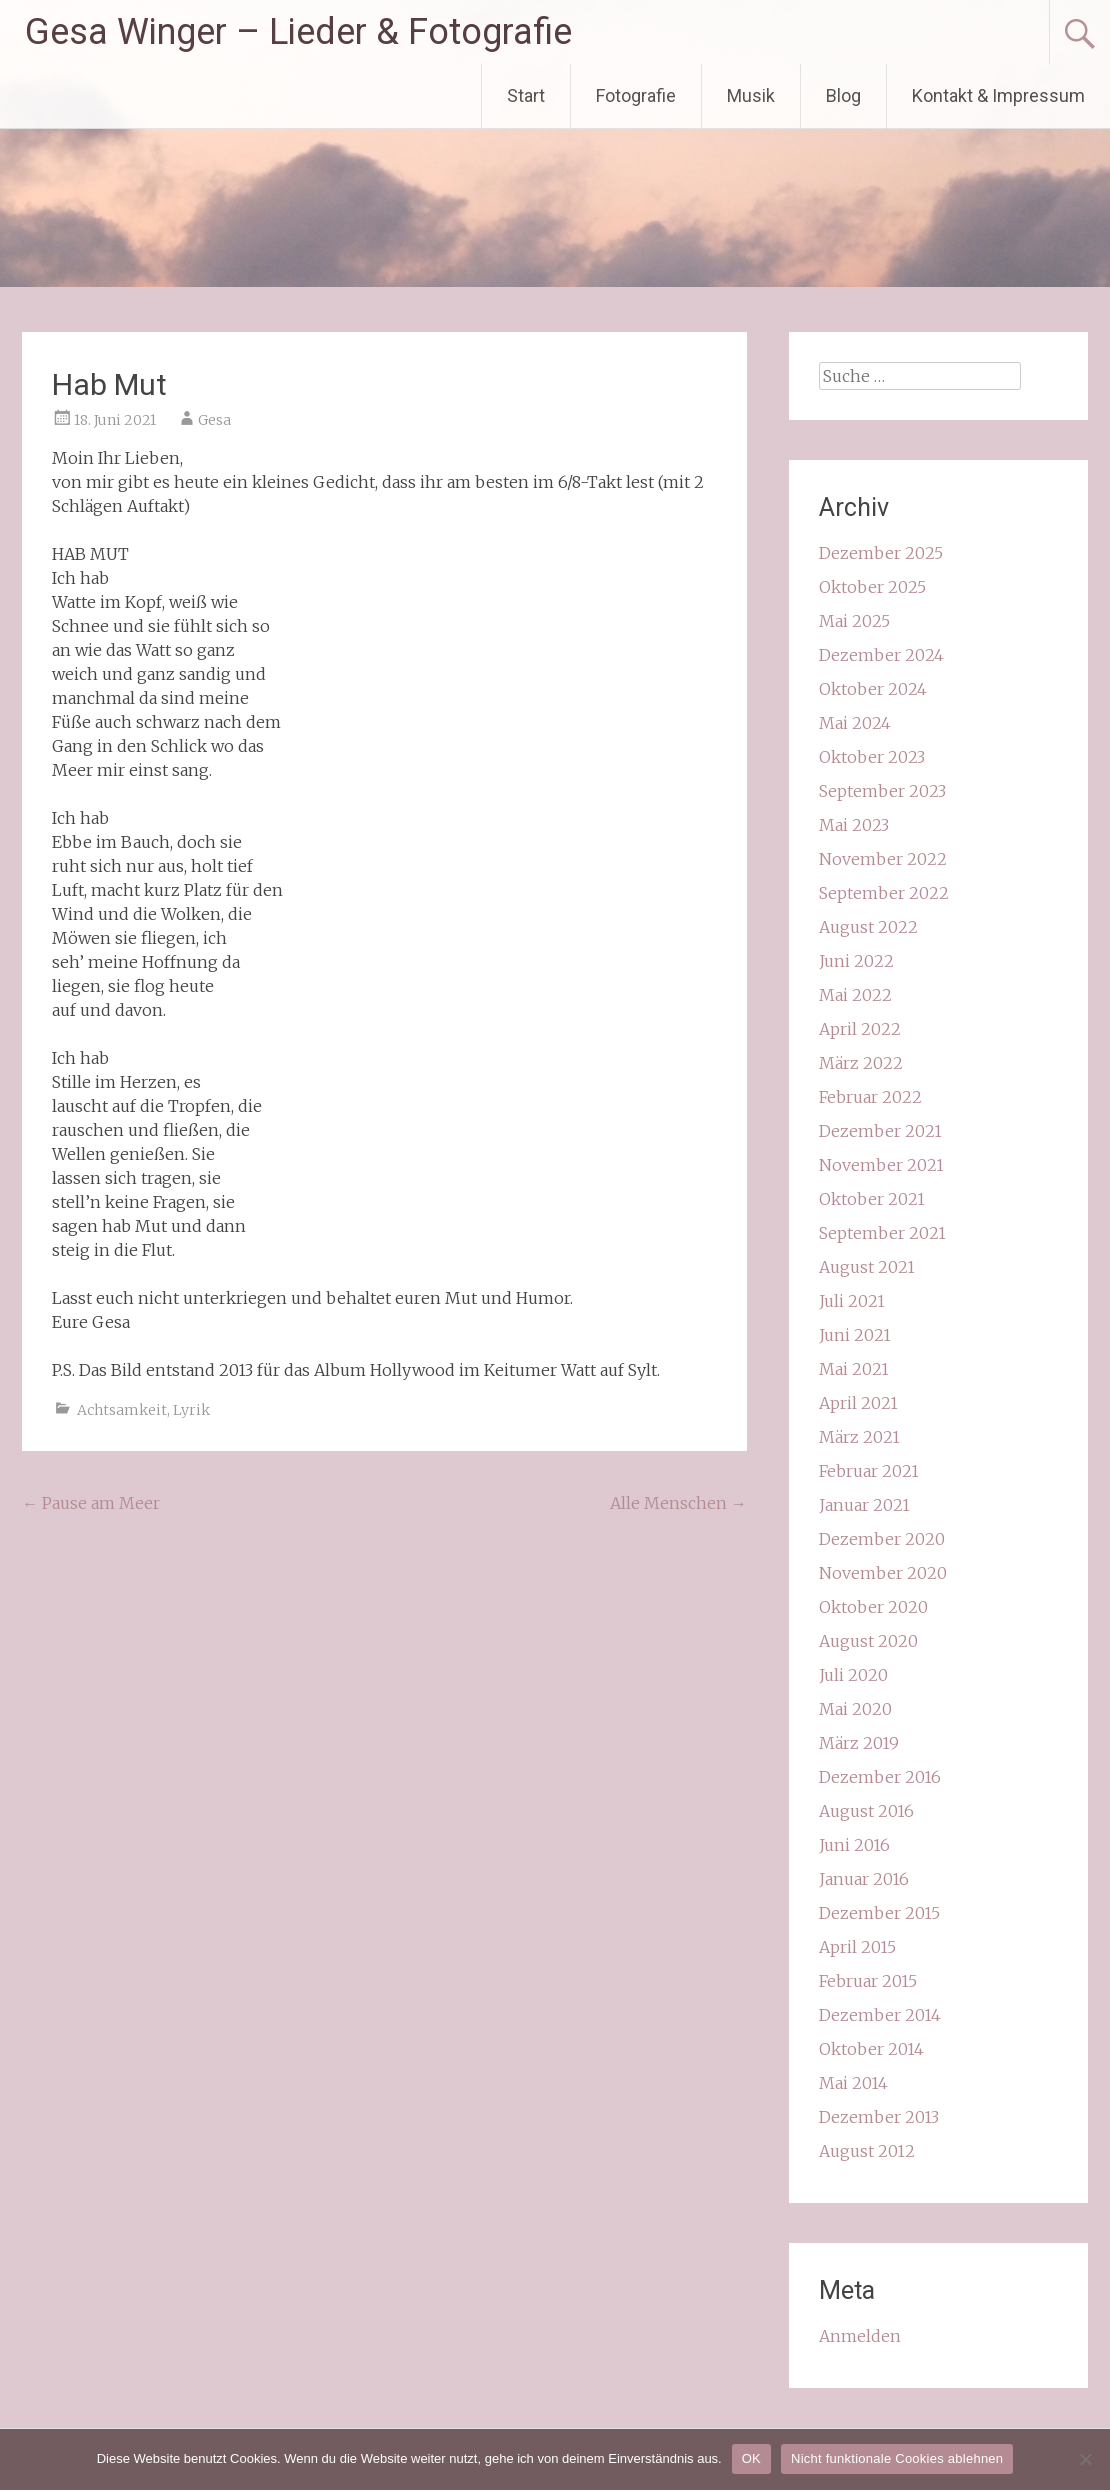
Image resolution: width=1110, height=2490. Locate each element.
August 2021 (867, 1267)
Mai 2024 (855, 723)
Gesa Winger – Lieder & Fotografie (298, 32)
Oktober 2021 (872, 1199)
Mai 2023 (854, 825)
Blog (843, 95)
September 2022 (884, 893)
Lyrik (191, 1410)
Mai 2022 (855, 995)
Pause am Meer (91, 1503)
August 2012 (867, 2151)
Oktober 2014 (871, 2049)
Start (526, 95)
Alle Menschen (678, 1503)
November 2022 (883, 859)
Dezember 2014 (880, 2015)
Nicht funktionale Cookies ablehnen (897, 2458)
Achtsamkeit (122, 1410)
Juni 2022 (856, 961)
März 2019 (859, 1743)
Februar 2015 (868, 1981)
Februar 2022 (870, 1097)
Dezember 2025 (881, 553)
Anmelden (860, 2336)
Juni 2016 (854, 1845)
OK (751, 2458)
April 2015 (857, 1947)
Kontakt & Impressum (998, 95)
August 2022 (868, 927)
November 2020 (883, 1573)
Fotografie (636, 95)
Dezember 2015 (879, 1913)
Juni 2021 (855, 1335)
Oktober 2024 (873, 689)
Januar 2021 (864, 1505)
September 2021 (882, 1233)
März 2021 (859, 1437)
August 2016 (866, 1811)
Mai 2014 (853, 2083)
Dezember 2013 (879, 2117)
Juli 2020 (853, 1675)
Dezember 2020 (882, 1539)
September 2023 (882, 791)
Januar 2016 (864, 1879)
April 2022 (860, 1029)
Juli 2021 (852, 1301)
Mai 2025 (854, 621)
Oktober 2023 (872, 757)
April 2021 (858, 1403)
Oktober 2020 (873, 1607)
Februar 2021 (869, 1471)
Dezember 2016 (880, 1777)
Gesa (214, 420)
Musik (751, 95)
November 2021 (881, 1165)
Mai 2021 (854, 1369)
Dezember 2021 (880, 1131)
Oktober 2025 (872, 587)
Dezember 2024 (881, 655)
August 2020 (868, 1641)
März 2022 (861, 1063)
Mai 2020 (855, 1709)
